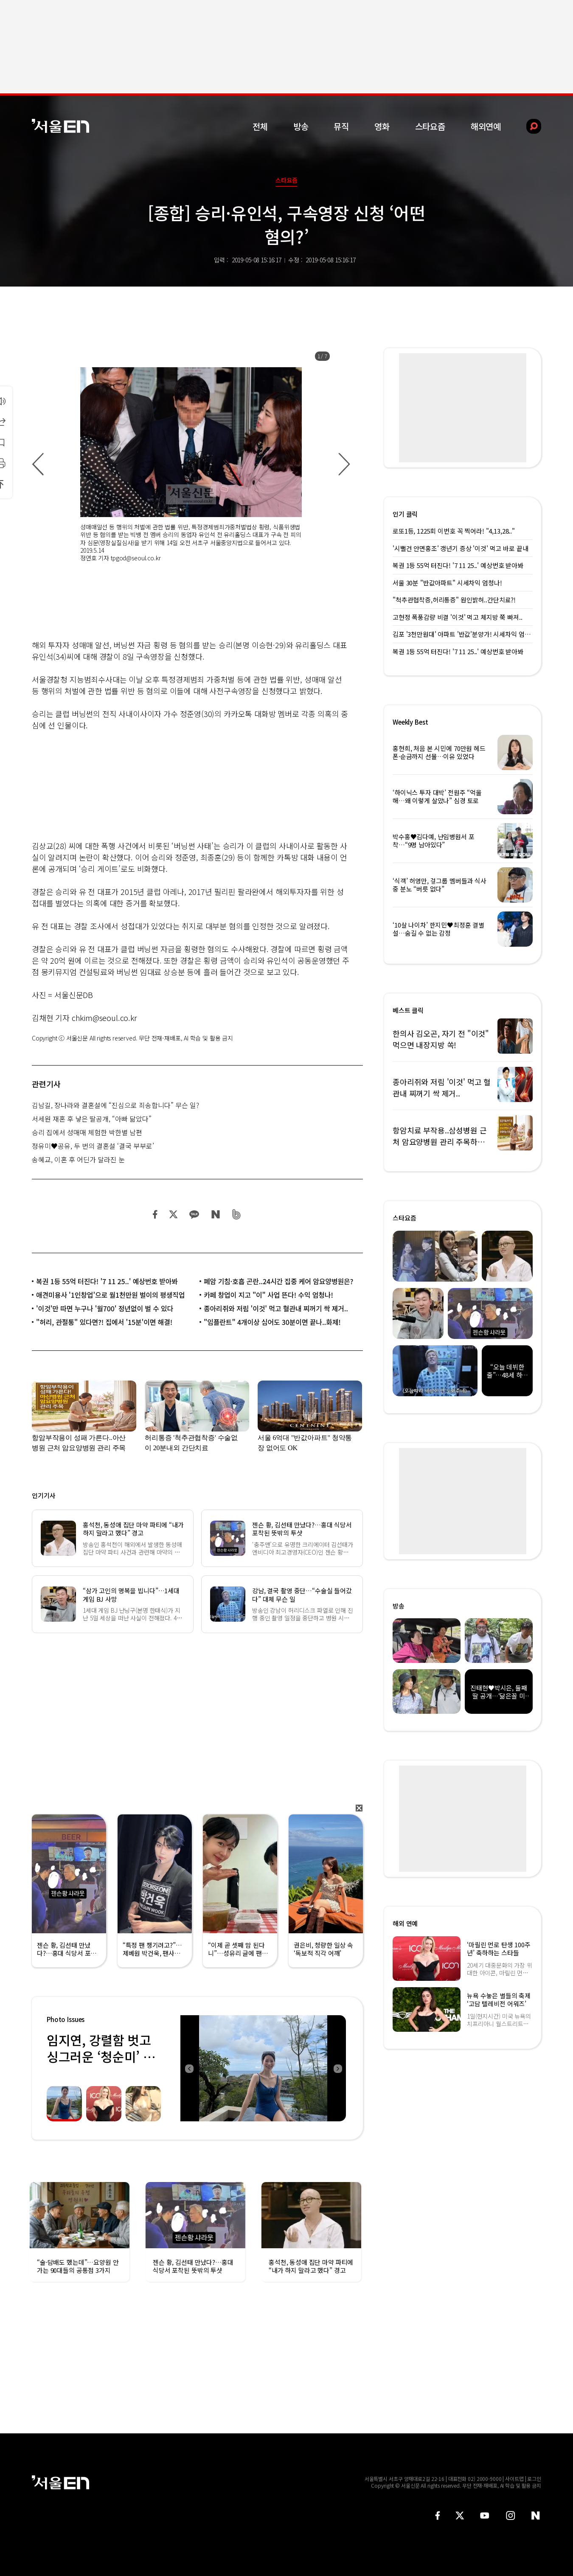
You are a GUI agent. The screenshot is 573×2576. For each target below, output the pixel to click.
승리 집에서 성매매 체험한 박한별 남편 (87, 1132)
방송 (301, 126)
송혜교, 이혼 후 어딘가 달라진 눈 (78, 1159)
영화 (382, 126)
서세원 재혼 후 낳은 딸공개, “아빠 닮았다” (92, 1119)
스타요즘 (430, 126)
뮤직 (341, 126)
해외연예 (486, 126)
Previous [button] (189, 2068)
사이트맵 (514, 2478)
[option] (191, 464)
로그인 (534, 2478)
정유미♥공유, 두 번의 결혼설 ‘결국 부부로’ (93, 1146)
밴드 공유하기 (236, 1214)
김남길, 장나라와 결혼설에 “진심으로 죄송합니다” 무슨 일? (115, 1105)
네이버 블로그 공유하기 (215, 1214)
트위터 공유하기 (173, 1214)
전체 (260, 126)
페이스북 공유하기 (155, 1214)
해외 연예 (405, 1923)
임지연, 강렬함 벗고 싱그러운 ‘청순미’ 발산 (100, 2056)
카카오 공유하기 (193, 1214)
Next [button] (337, 2068)
